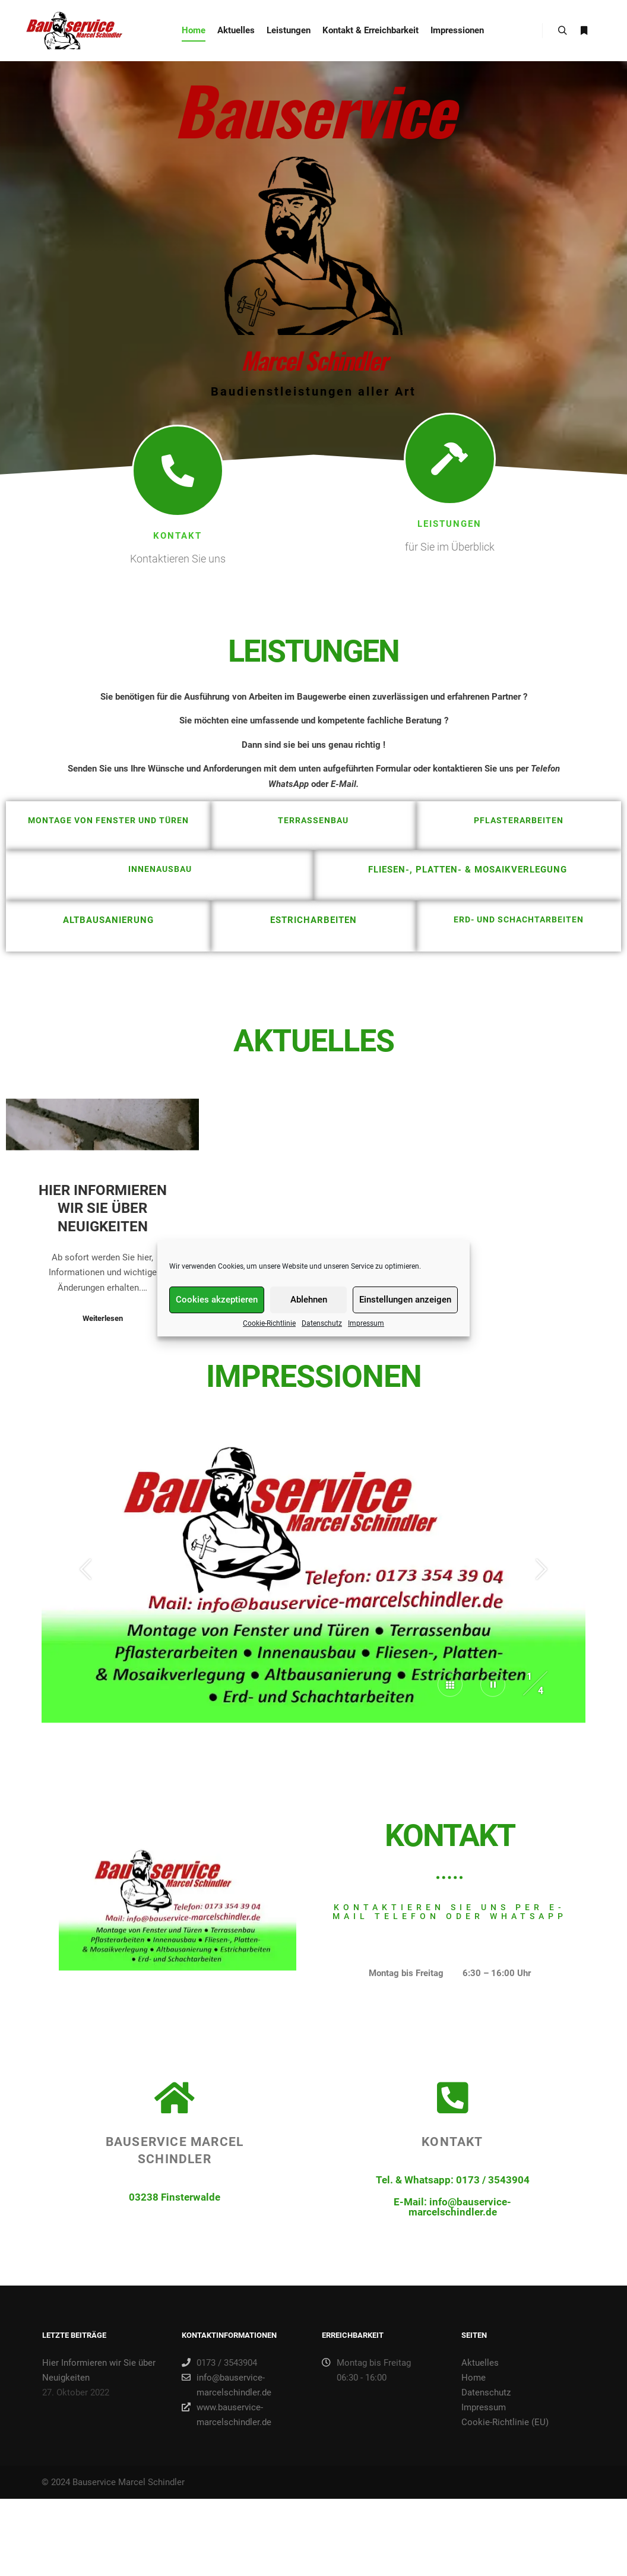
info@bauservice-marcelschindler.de (226, 2384)
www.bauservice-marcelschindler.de (226, 2414)
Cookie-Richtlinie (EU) (505, 2422)
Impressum (366, 1333)
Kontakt (177, 554)
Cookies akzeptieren (217, 1310)
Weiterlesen (103, 1481)
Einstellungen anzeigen (405, 1310)
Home (473, 2377)
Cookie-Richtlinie (269, 1333)
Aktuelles (480, 2362)
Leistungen (449, 542)
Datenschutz (322, 1333)
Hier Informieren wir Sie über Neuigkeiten (103, 1370)
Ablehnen (308, 1310)
